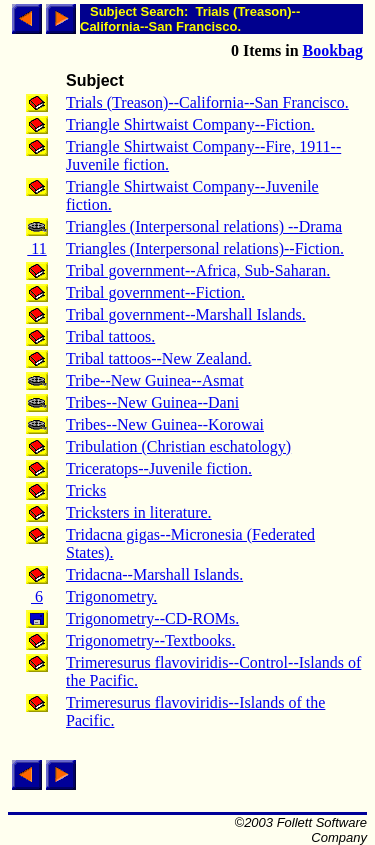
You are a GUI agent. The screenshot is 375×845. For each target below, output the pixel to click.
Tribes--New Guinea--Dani (152, 402)
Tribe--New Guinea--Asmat (155, 380)
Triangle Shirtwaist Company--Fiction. (190, 124)
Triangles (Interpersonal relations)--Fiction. (205, 248)
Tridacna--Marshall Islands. (154, 574)
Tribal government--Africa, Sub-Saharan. (198, 270)
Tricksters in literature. (139, 512)
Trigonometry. (111, 596)
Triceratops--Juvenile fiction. (159, 468)
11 (36, 248)
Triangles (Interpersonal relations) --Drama (204, 226)
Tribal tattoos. (110, 336)
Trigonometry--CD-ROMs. (152, 618)
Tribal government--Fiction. (155, 292)
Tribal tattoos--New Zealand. (159, 358)
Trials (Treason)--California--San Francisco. (207, 102)
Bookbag (333, 50)
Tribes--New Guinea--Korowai (165, 424)
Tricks (86, 490)
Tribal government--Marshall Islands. (186, 314)
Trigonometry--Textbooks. (150, 640)
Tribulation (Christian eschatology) (178, 446)
